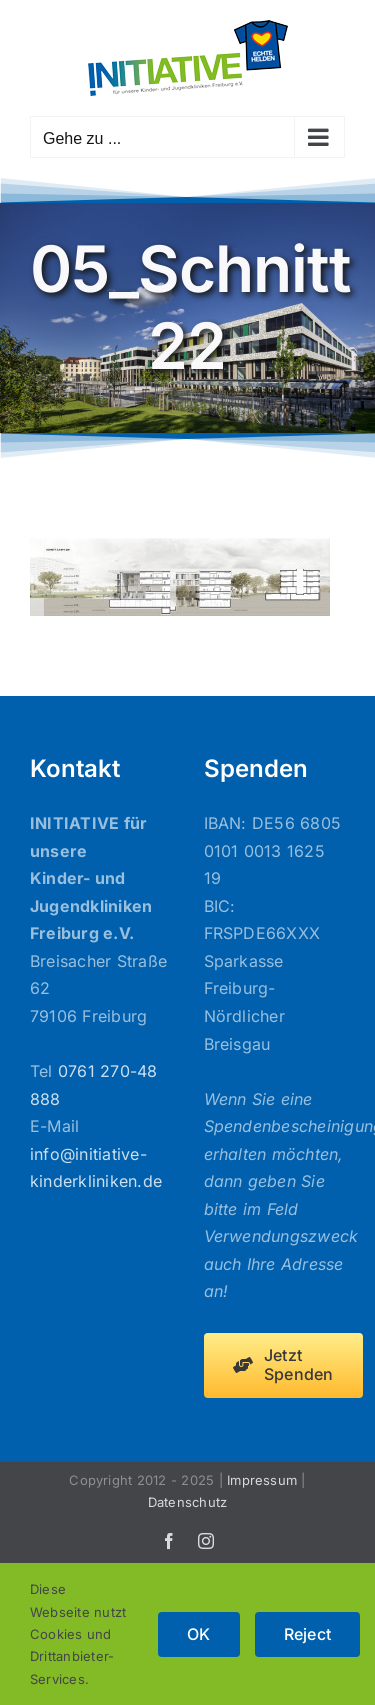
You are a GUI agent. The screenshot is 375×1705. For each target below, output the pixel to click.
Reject (307, 1634)
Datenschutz (188, 1502)
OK (198, 1634)
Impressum (262, 1480)
